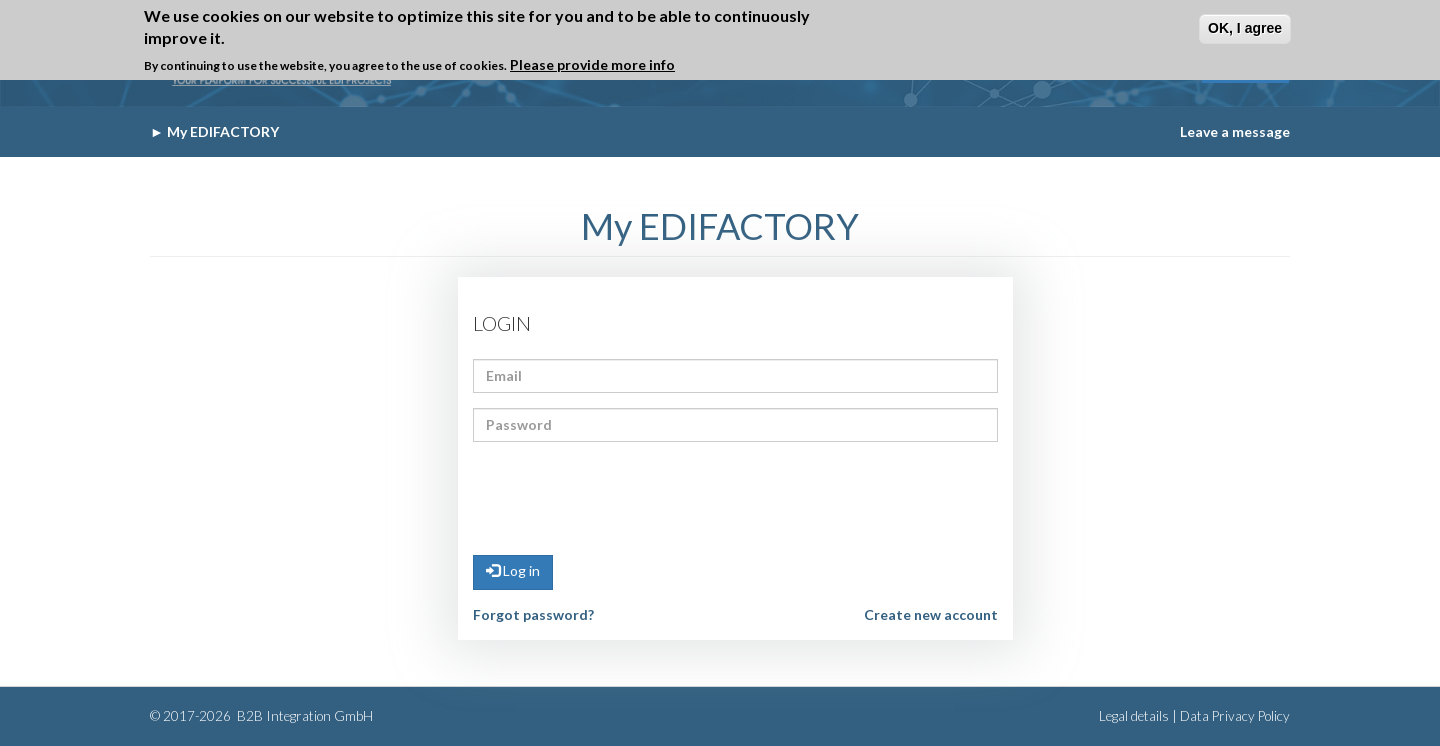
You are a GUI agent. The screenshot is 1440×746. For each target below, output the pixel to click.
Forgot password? (533, 614)
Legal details (1134, 716)
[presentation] (625, 496)
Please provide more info (592, 64)
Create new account (931, 614)
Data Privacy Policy (1235, 716)
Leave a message (1235, 131)
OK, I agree (1245, 28)
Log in (513, 570)
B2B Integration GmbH (303, 716)
